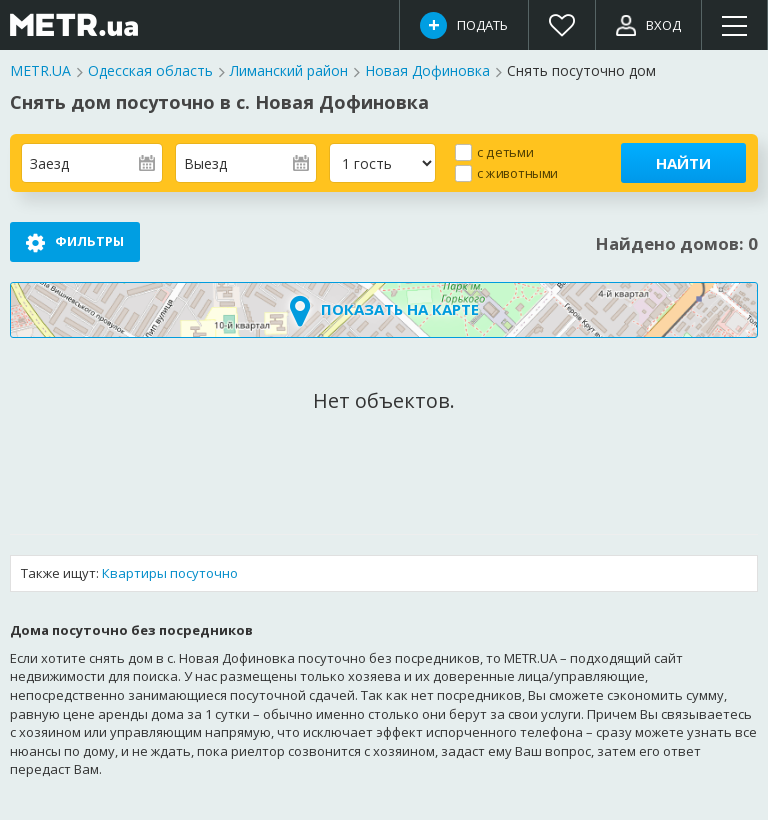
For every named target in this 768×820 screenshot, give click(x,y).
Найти (683, 163)
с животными (517, 172)
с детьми (505, 151)
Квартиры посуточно (170, 574)
